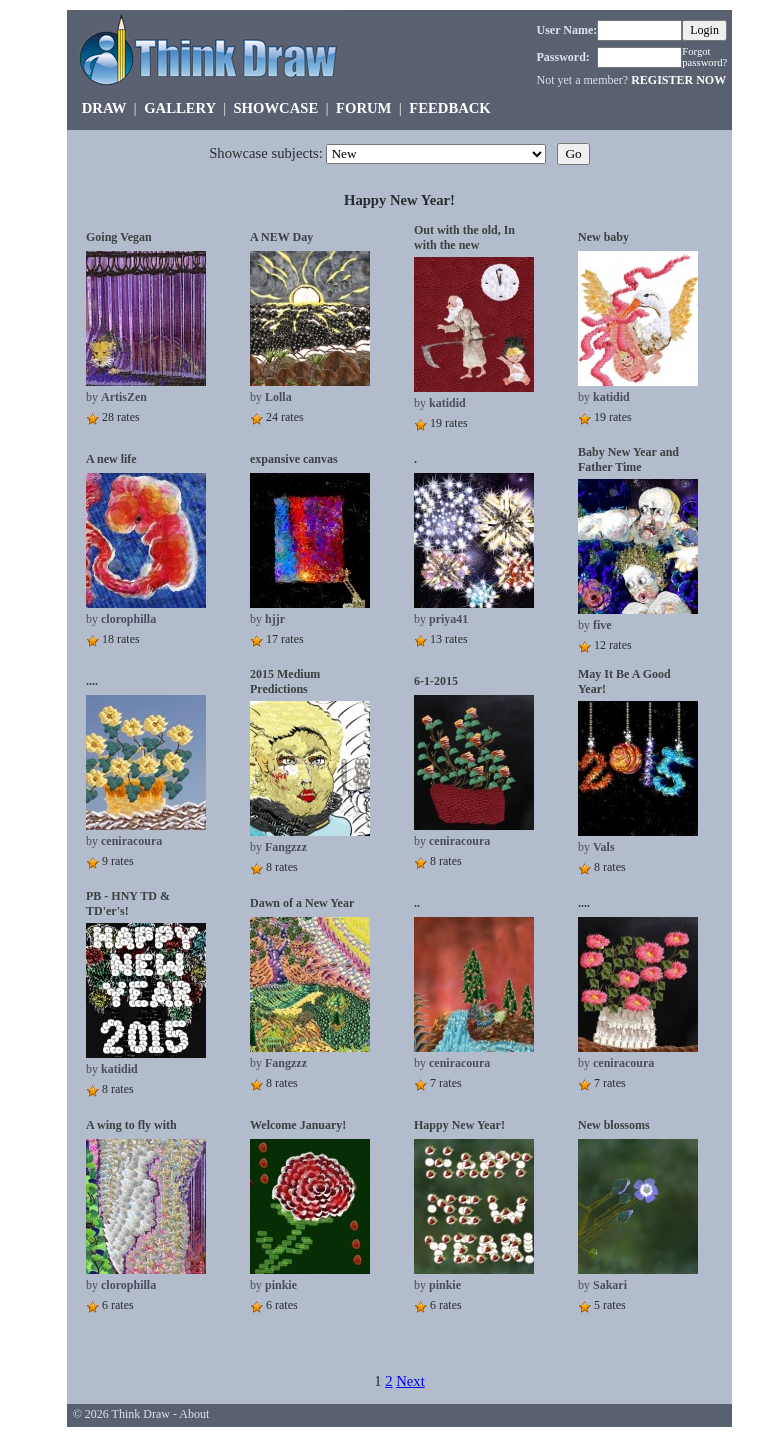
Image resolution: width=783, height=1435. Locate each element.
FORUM (363, 108)
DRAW (104, 108)
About (194, 1414)
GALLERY (179, 108)
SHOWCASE (275, 108)
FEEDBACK (449, 108)
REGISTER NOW (678, 80)
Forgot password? (704, 57)
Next (410, 1381)
